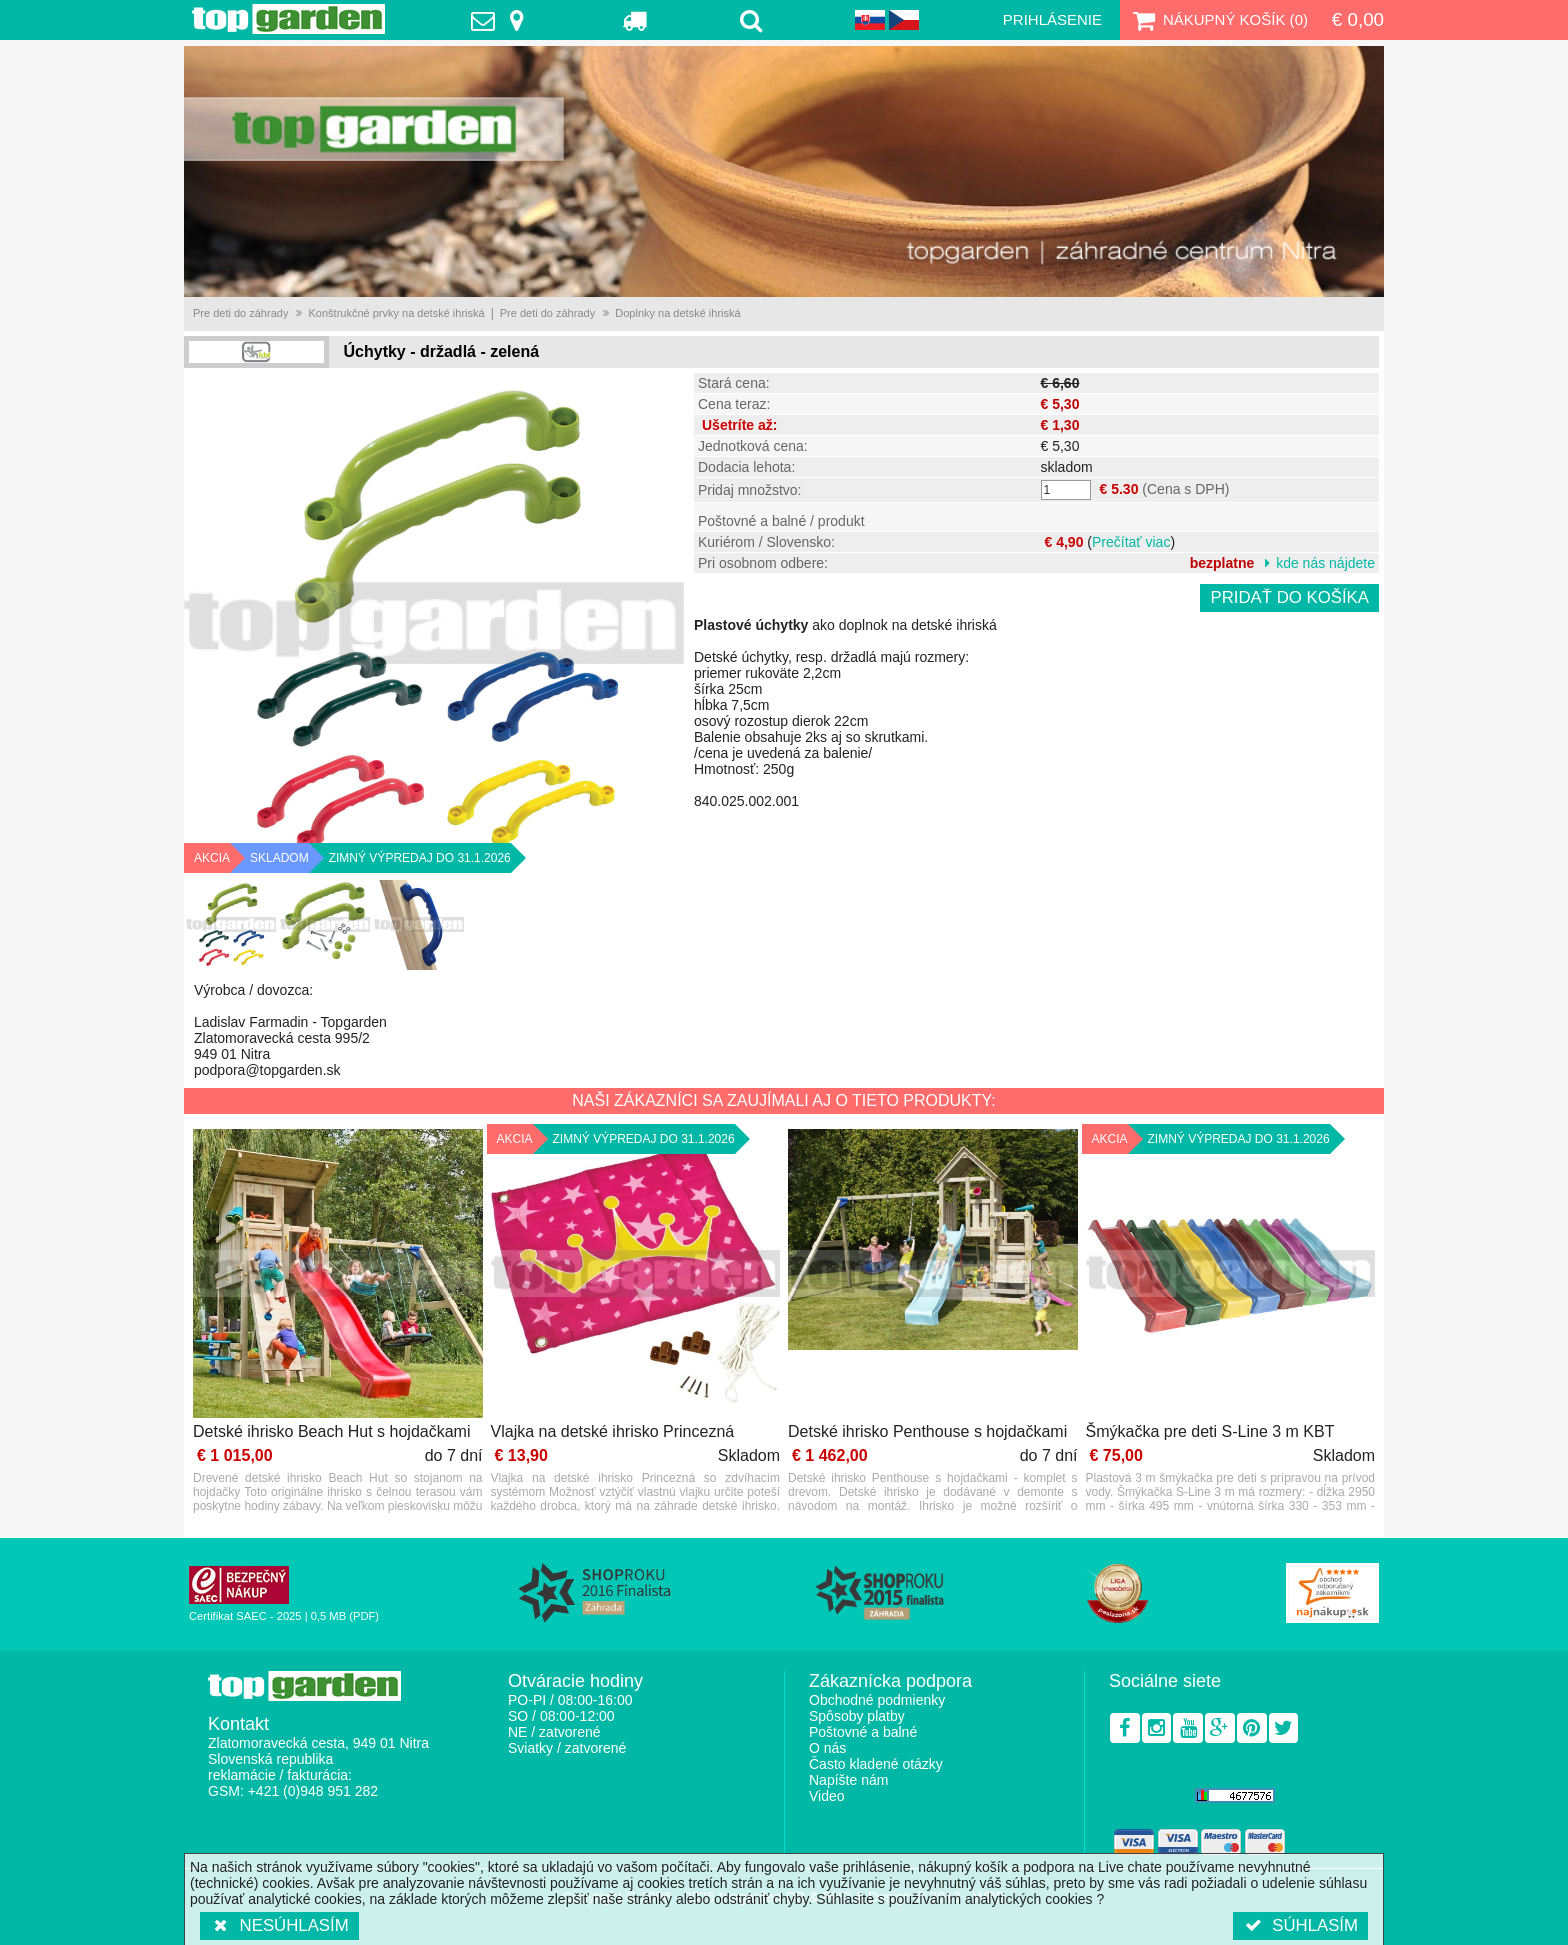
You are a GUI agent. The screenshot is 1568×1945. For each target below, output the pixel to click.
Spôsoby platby (857, 1716)
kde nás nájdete (1325, 563)
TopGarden (288, 19)
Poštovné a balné (863, 1732)
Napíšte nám (848, 1780)
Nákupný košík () (1218, 20)
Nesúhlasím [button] (279, 1925)
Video (827, 1796)
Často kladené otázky (876, 1764)
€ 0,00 (1358, 19)
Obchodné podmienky (877, 1700)
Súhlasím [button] (1300, 1925)
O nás (827, 1748)
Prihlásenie (1052, 19)
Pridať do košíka (1289, 597)
